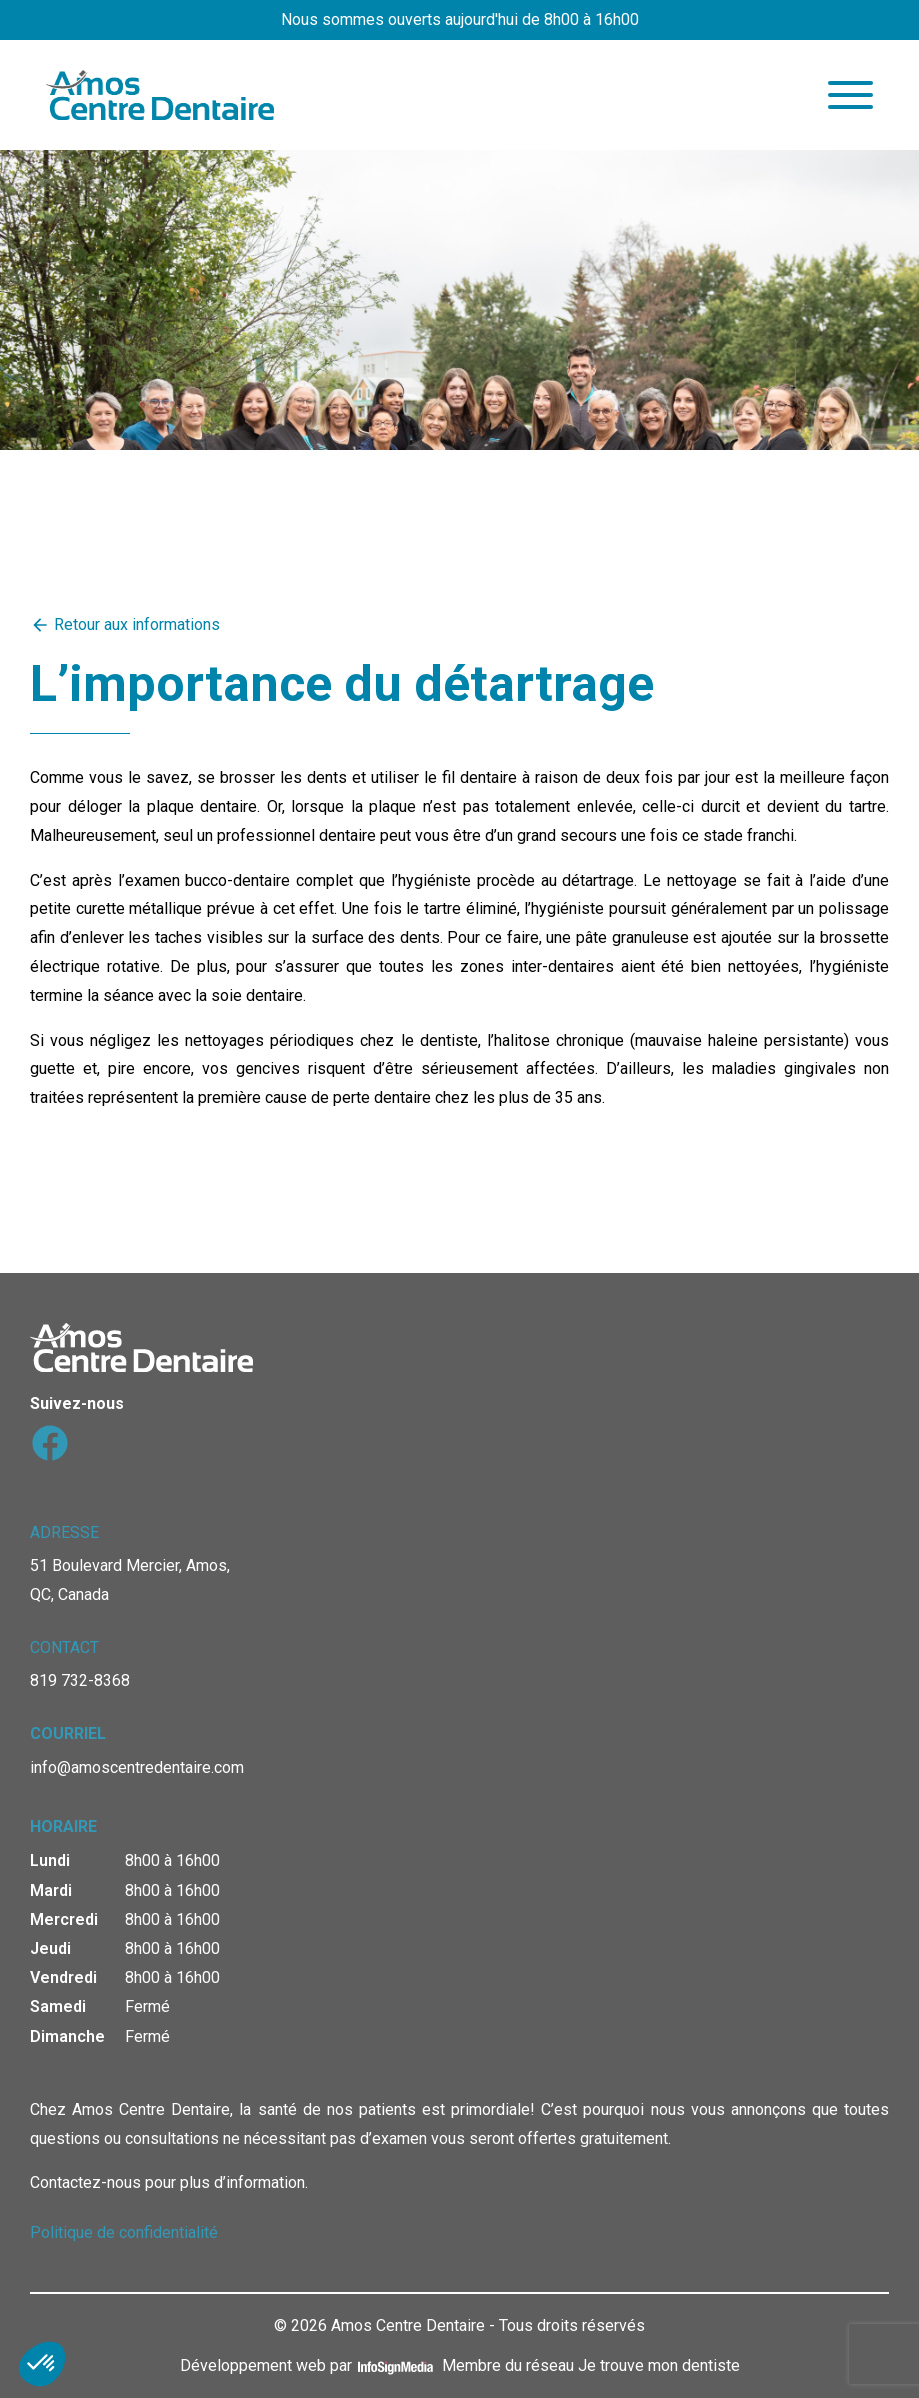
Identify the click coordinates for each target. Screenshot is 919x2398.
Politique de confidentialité (124, 2232)
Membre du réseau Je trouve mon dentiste (591, 2365)
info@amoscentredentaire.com (137, 1767)
